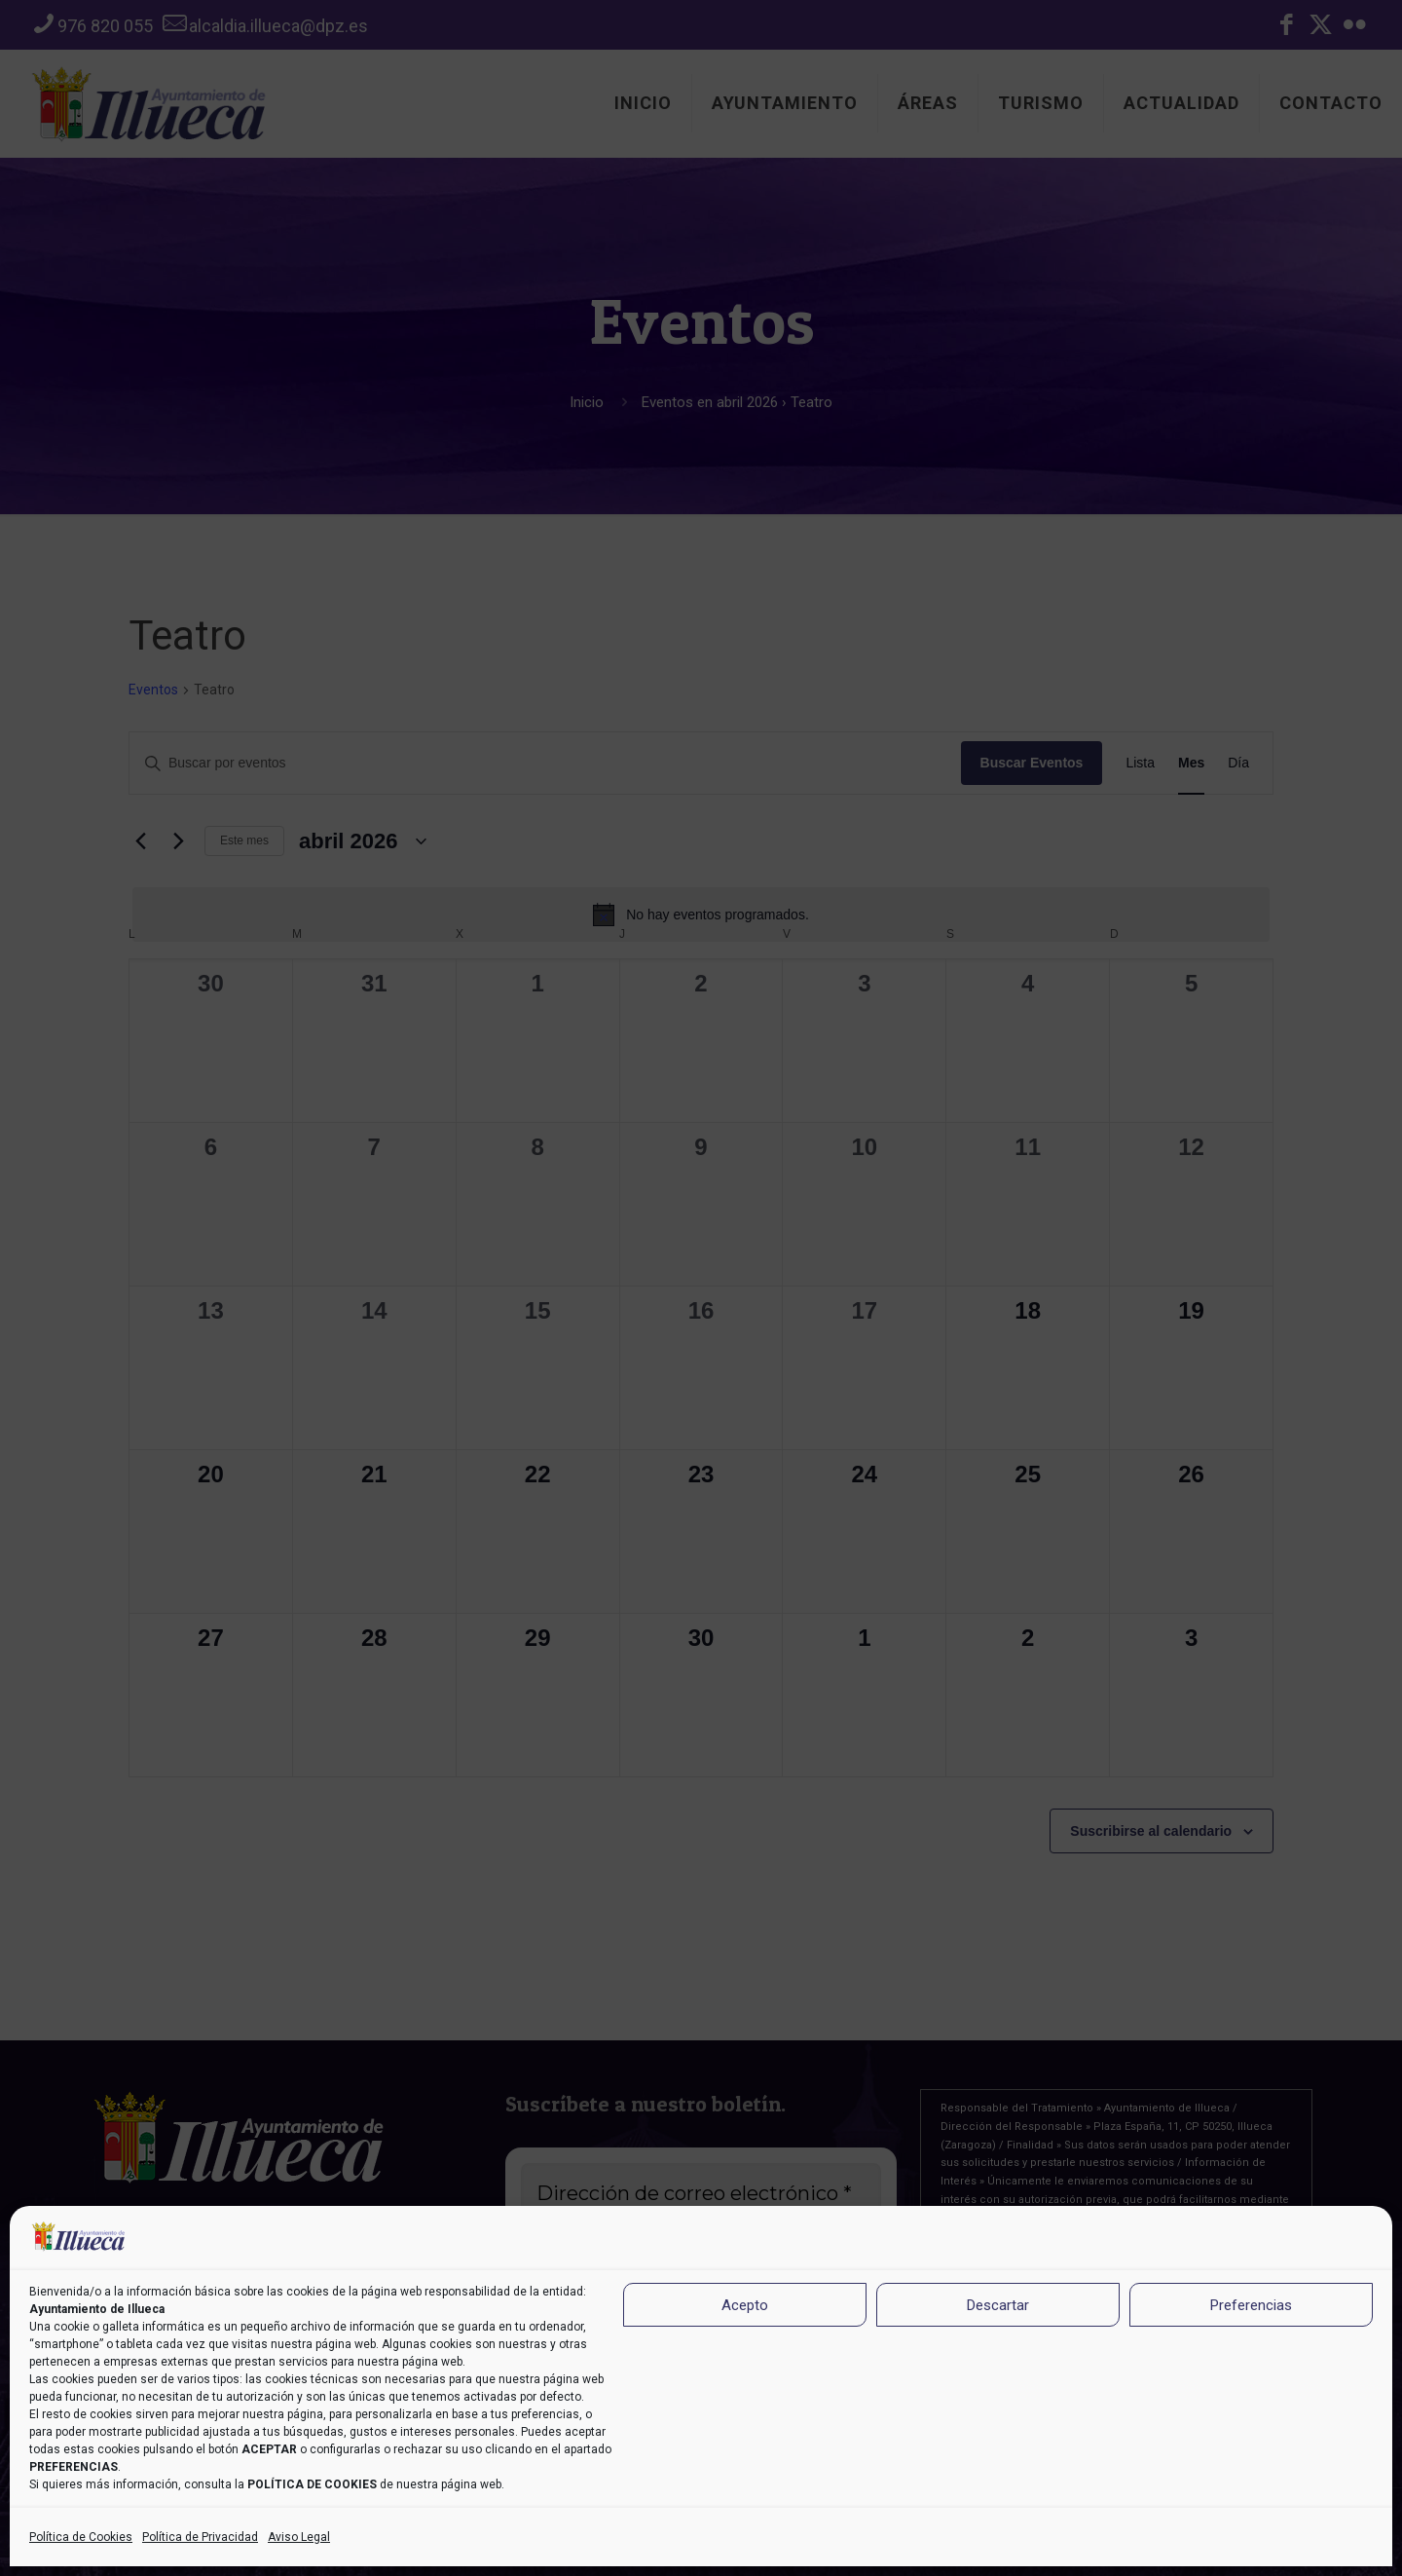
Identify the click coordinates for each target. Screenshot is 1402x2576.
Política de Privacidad (200, 2537)
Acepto (744, 2305)
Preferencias (1251, 2305)
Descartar (998, 2305)
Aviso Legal (299, 2537)
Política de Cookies (80, 2537)
